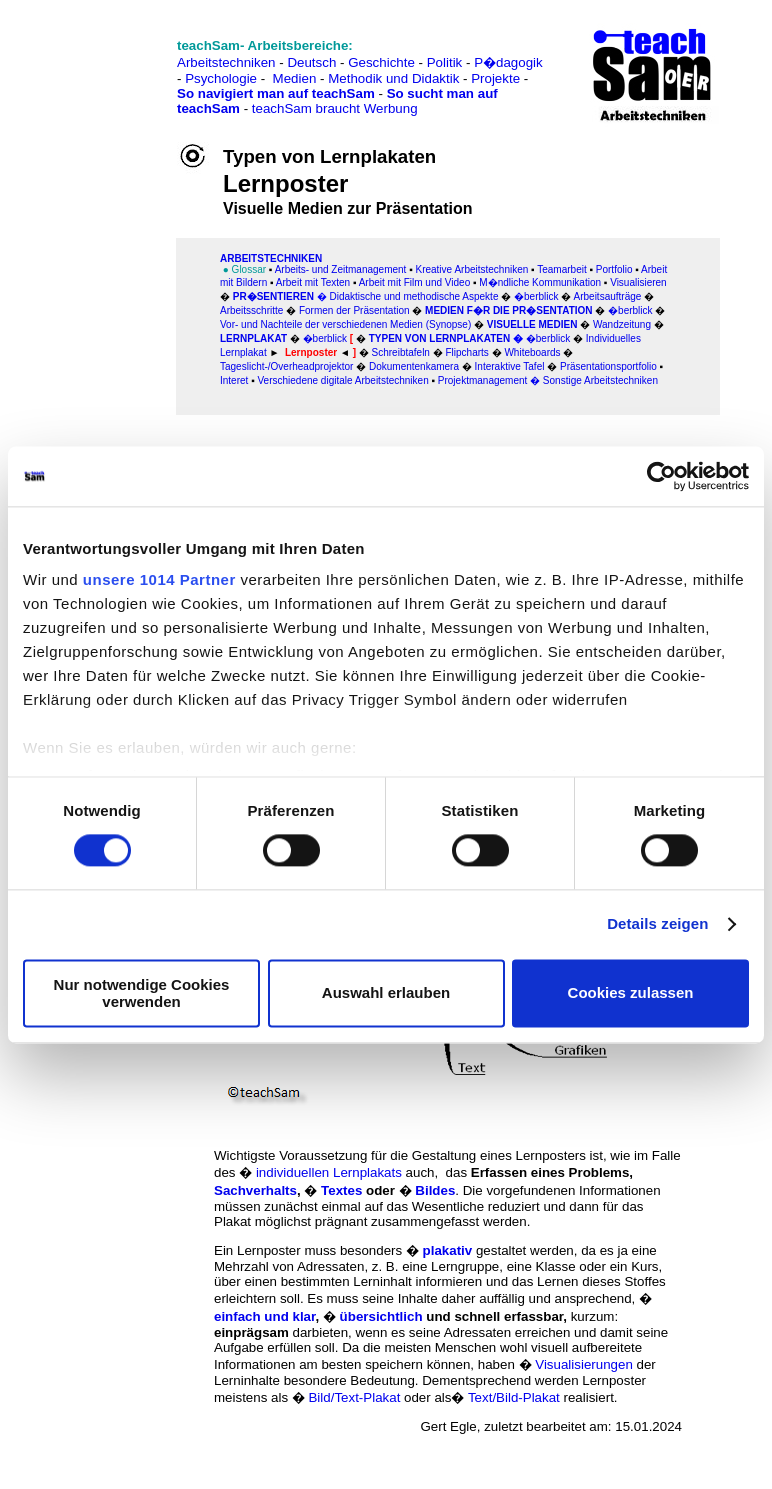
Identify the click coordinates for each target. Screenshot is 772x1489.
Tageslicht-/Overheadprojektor (286, 366)
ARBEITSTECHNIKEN (271, 258)
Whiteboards (532, 352)
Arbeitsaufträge (608, 296)
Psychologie (221, 78)
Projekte (495, 78)
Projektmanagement (483, 380)
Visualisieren (638, 282)
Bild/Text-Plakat (354, 1397)
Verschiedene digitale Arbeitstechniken (342, 380)
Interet (234, 380)
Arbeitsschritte (251, 310)
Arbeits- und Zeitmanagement (341, 269)
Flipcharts (466, 352)
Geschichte (381, 62)
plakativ (448, 1250)
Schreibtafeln (401, 352)
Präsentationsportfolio (608, 366)
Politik (445, 62)
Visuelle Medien (532, 324)
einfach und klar (264, 1316)
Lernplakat (253, 338)
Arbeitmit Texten (312, 282)
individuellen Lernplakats (329, 1172)
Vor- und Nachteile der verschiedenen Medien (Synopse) (345, 324)
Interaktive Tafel (510, 366)
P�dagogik (508, 62)
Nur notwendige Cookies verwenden (142, 993)
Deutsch (311, 62)
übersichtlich (381, 1316)
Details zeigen (657, 924)
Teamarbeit (561, 269)
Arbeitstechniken (226, 62)
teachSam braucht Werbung (335, 108)
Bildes (435, 1190)
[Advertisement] (103, 60)
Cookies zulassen (631, 993)
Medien (295, 78)
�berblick (536, 296)
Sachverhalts (255, 1190)
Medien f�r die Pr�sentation (508, 310)
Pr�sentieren (273, 296)
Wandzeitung (622, 324)
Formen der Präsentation (354, 310)
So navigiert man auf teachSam (276, 93)
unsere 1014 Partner (159, 579)
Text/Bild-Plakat (514, 1397)
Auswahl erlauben (386, 993)
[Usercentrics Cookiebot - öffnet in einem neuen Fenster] (661, 476)
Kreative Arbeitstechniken (471, 269)
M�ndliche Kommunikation (540, 282)
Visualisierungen (584, 1364)
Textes (341, 1190)
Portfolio (614, 269)
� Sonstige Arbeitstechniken (594, 380)
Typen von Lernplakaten (440, 338)
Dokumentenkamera (414, 366)
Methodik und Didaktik (395, 78)
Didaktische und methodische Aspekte (413, 296)
